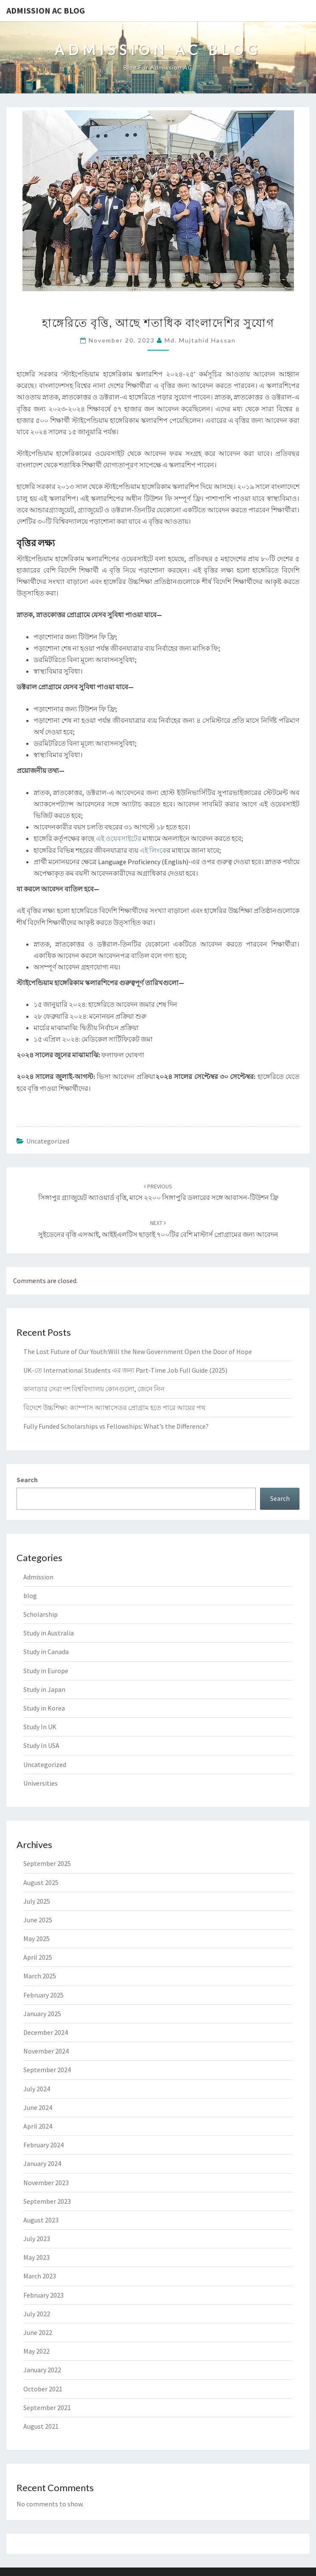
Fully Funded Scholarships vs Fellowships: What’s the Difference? (116, 1426)
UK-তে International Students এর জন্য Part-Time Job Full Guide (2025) (125, 1370)
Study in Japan (44, 1689)
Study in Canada (46, 1651)
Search (27, 1479)
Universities (40, 1783)
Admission (38, 1577)
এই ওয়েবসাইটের (118, 838)
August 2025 (41, 1882)
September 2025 (47, 1863)
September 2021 (47, 2407)
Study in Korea (44, 1708)
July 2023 (36, 2238)
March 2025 (39, 1976)
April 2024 (37, 2126)
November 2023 (46, 2182)
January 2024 (42, 2163)
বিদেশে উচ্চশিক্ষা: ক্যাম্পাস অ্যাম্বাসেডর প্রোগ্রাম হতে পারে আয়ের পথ (114, 1407)
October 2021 (42, 2389)
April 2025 (37, 1957)
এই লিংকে (153, 850)
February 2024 (43, 2145)
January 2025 (42, 2013)
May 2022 (36, 2351)
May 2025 (36, 1938)
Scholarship (40, 1614)
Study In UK (39, 1726)
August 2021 (41, 2426)
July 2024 (36, 2088)
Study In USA (41, 1745)
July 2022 (36, 2313)
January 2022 (42, 2369)
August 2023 (41, 2220)
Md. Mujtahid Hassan (200, 340)
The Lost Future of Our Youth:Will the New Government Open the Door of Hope (137, 1351)
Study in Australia (48, 1633)
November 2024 (46, 2051)
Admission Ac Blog (45, 10)
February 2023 (43, 2295)
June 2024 (37, 2107)
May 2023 (36, 2257)
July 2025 (36, 1901)
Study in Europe (45, 1670)
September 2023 (47, 2201)
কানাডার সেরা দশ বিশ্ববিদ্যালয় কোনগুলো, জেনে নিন (94, 1389)
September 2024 (47, 2069)
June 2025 (37, 1920)
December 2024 (45, 2032)
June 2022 (37, 2332)
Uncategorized (47, 1141)
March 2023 (39, 2276)
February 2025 (43, 1995)
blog (30, 1595)
